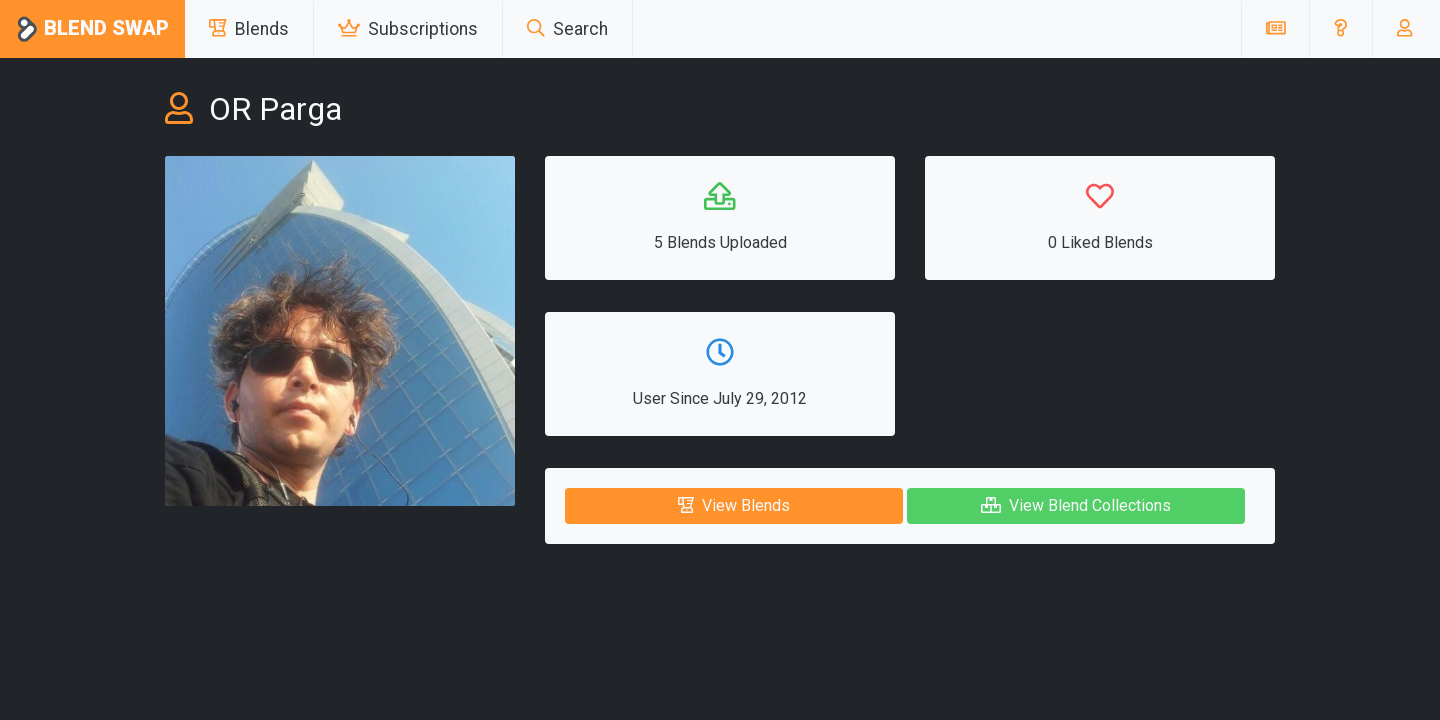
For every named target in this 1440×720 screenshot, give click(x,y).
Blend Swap (92, 29)
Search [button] (567, 29)
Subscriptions (408, 29)
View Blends (734, 505)
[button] (1340, 29)
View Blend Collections (1076, 505)
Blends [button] (249, 29)
